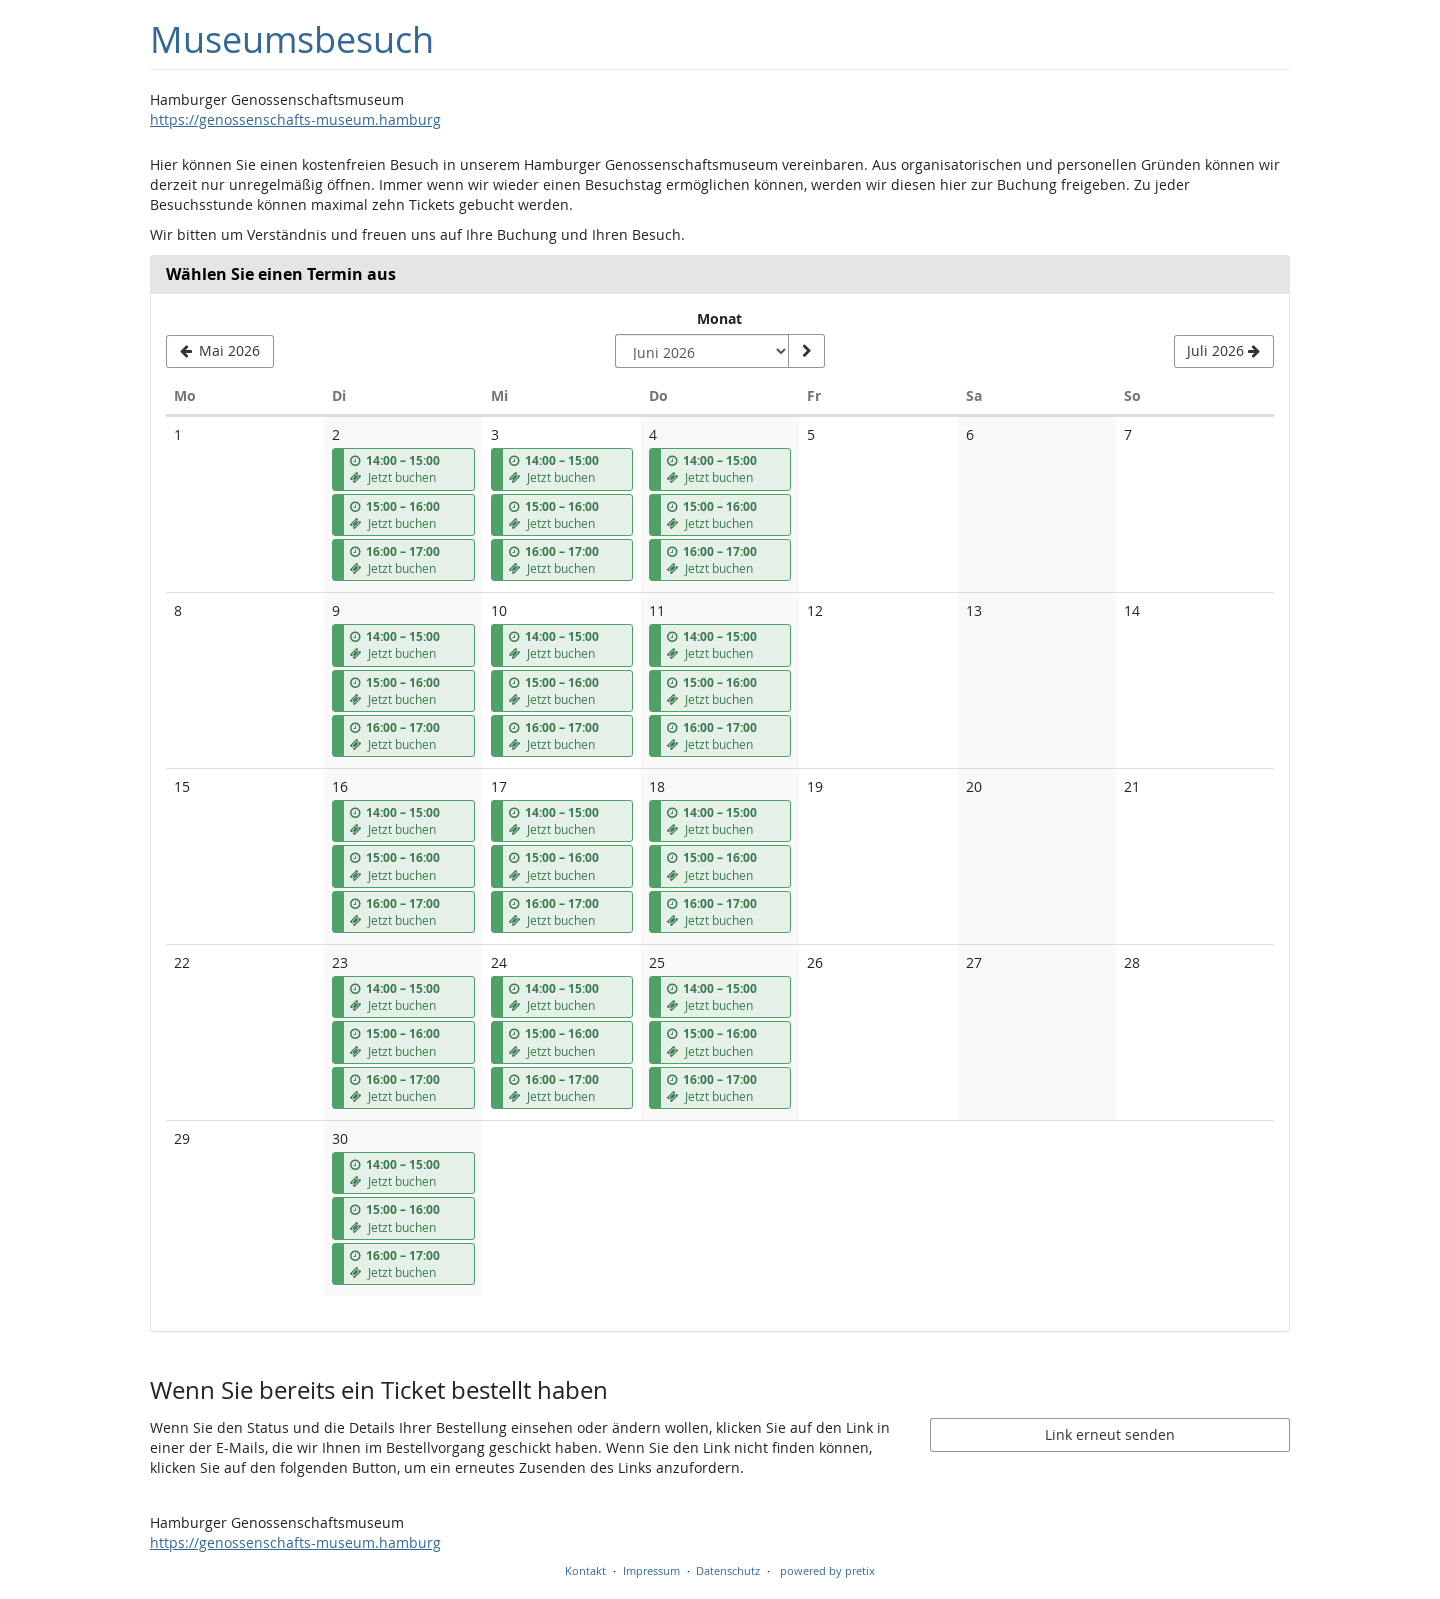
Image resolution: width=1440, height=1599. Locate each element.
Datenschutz (728, 1570)
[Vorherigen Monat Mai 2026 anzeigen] (220, 352)
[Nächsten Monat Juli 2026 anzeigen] (1224, 352)
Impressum (651, 1570)
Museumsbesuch (292, 39)
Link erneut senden (1110, 1434)
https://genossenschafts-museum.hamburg (295, 119)
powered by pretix (827, 1570)
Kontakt (585, 1570)
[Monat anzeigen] (806, 351)
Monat (719, 318)
